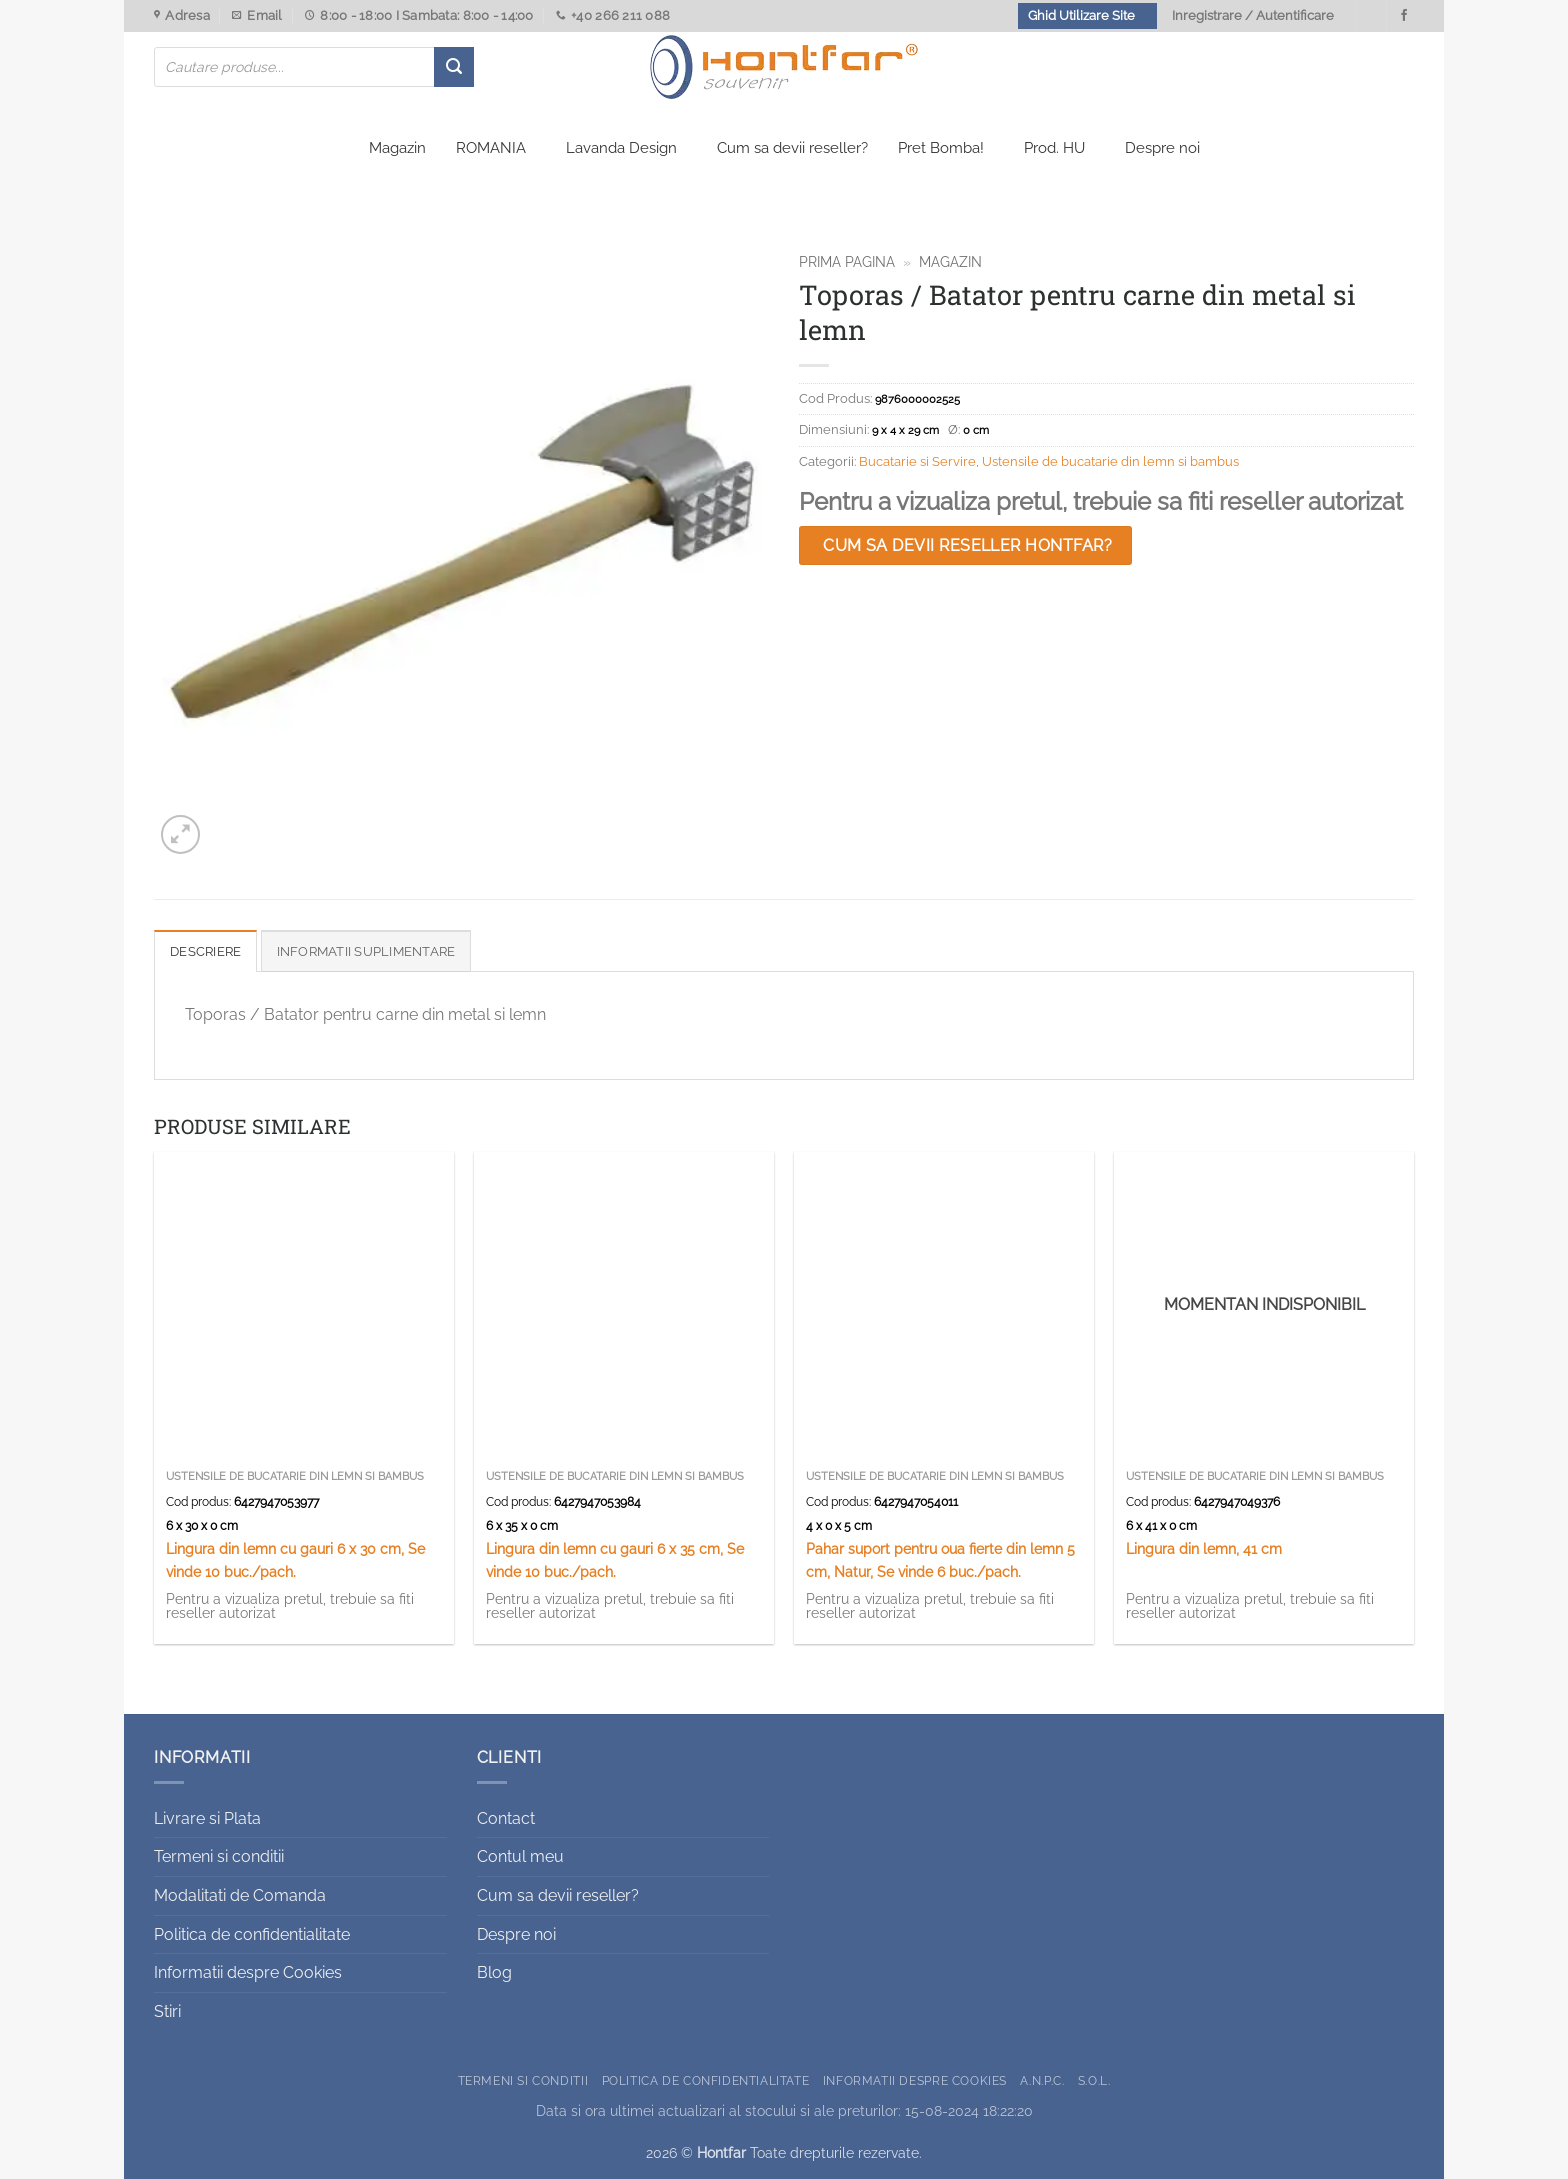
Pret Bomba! (941, 148)
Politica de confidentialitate (252, 1934)
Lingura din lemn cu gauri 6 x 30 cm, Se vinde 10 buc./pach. (295, 1560)
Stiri (167, 2011)
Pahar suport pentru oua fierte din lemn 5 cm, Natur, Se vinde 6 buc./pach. (940, 1560)
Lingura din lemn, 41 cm (1204, 1548)
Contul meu (520, 1856)
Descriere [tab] (205, 951)
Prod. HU (1054, 148)
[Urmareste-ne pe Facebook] (1404, 16)
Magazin (397, 148)
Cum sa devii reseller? (792, 148)
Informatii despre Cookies (248, 1972)
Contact (506, 1818)
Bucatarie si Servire (917, 461)
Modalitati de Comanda (240, 1895)
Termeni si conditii (219, 1856)
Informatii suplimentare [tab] (366, 951)
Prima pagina (847, 262)
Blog (494, 1972)
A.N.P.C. (1042, 2080)
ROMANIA (491, 148)
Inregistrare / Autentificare (1253, 15)
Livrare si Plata (207, 1818)
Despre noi (1162, 148)
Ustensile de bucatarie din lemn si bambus (1110, 461)
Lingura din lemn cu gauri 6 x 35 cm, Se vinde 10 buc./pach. (615, 1560)
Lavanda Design (621, 148)
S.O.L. (1094, 2080)
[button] (180, 834)
